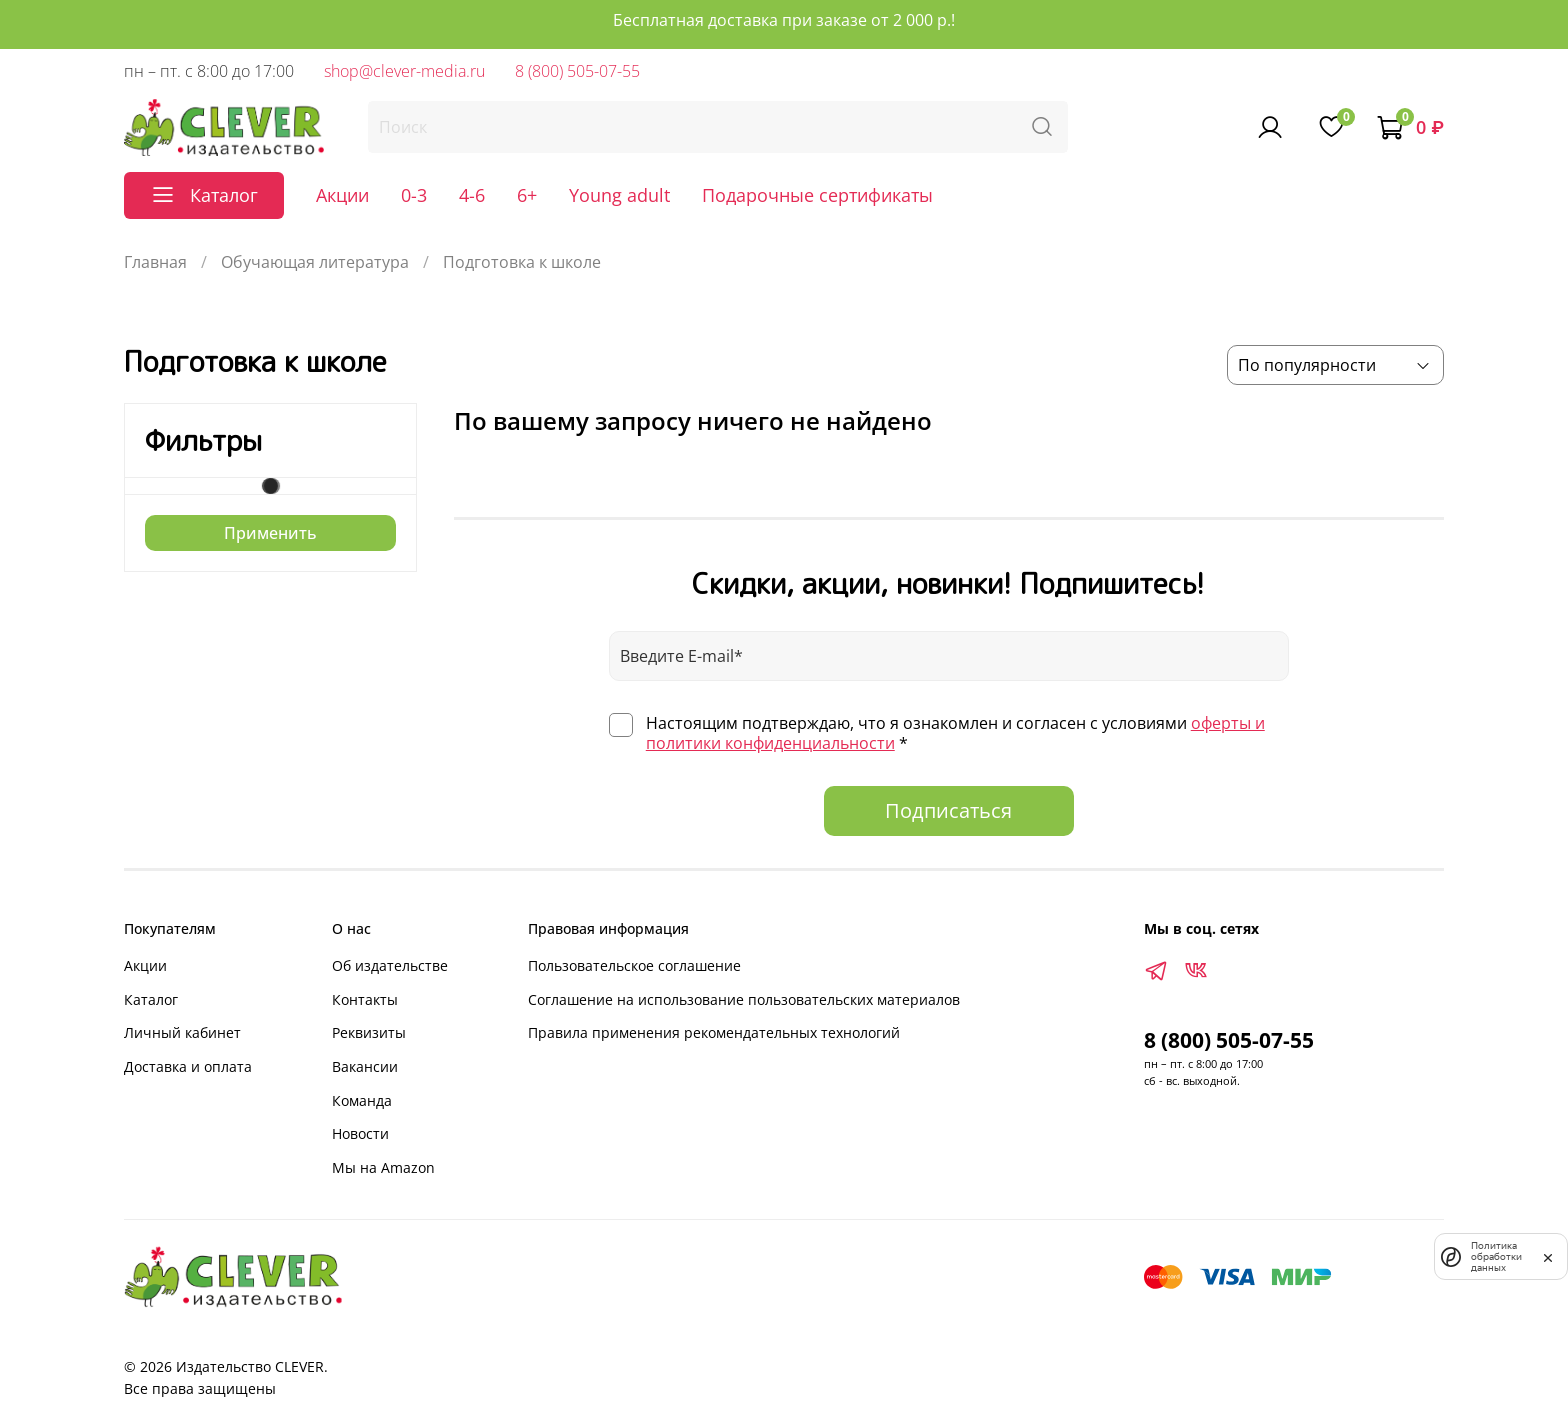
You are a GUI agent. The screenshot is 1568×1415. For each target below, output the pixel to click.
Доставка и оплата (188, 1066)
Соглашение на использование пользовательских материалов (744, 999)
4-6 (472, 195)
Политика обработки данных (1496, 1256)
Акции (342, 195)
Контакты (365, 999)
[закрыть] (1548, 1256)
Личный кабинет (182, 1032)
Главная (155, 262)
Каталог (151, 999)
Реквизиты (369, 1032)
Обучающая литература (315, 262)
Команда (362, 1100)
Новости (360, 1133)
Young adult (619, 195)
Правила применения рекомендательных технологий (714, 1032)
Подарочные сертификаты (817, 195)
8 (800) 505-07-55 (577, 71)
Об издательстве (390, 965)
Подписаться (948, 810)
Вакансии (365, 1066)
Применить (270, 533)
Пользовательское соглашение (634, 965)
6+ (527, 195)
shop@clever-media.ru (404, 71)
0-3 (414, 195)
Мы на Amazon (383, 1167)
